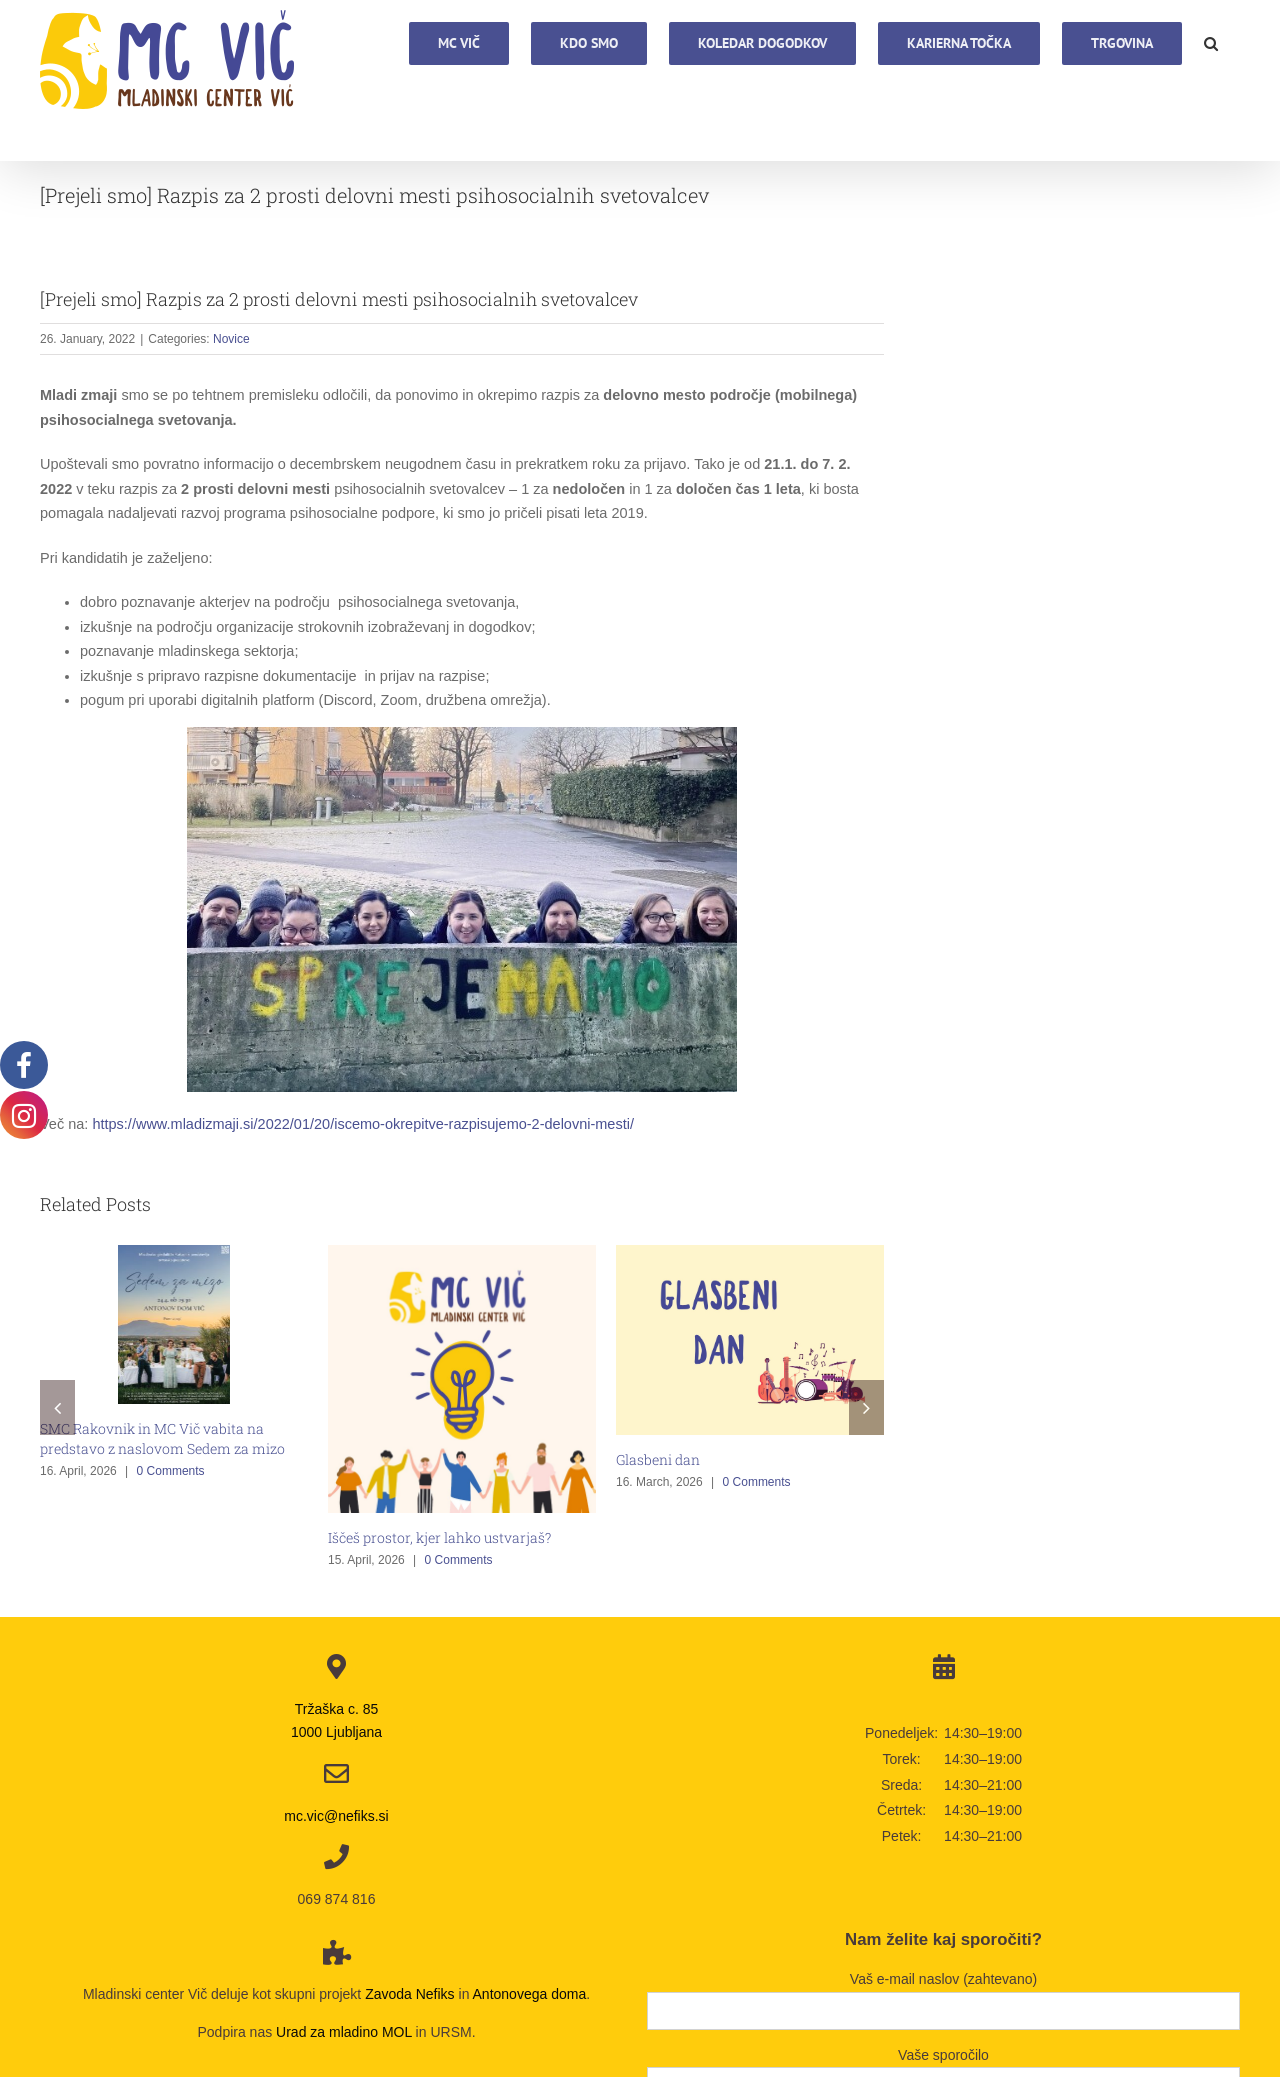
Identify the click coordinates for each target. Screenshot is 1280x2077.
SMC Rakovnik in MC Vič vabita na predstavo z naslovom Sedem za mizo (162, 1438)
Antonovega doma (530, 1994)
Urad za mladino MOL (344, 2032)
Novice (231, 339)
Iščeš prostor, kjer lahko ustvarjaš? (439, 1537)
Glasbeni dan (658, 1459)
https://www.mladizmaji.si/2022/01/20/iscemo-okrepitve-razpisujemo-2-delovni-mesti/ (363, 1124)
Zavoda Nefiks (409, 1994)
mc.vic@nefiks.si (336, 1816)
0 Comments (171, 1471)
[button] (1211, 42)
